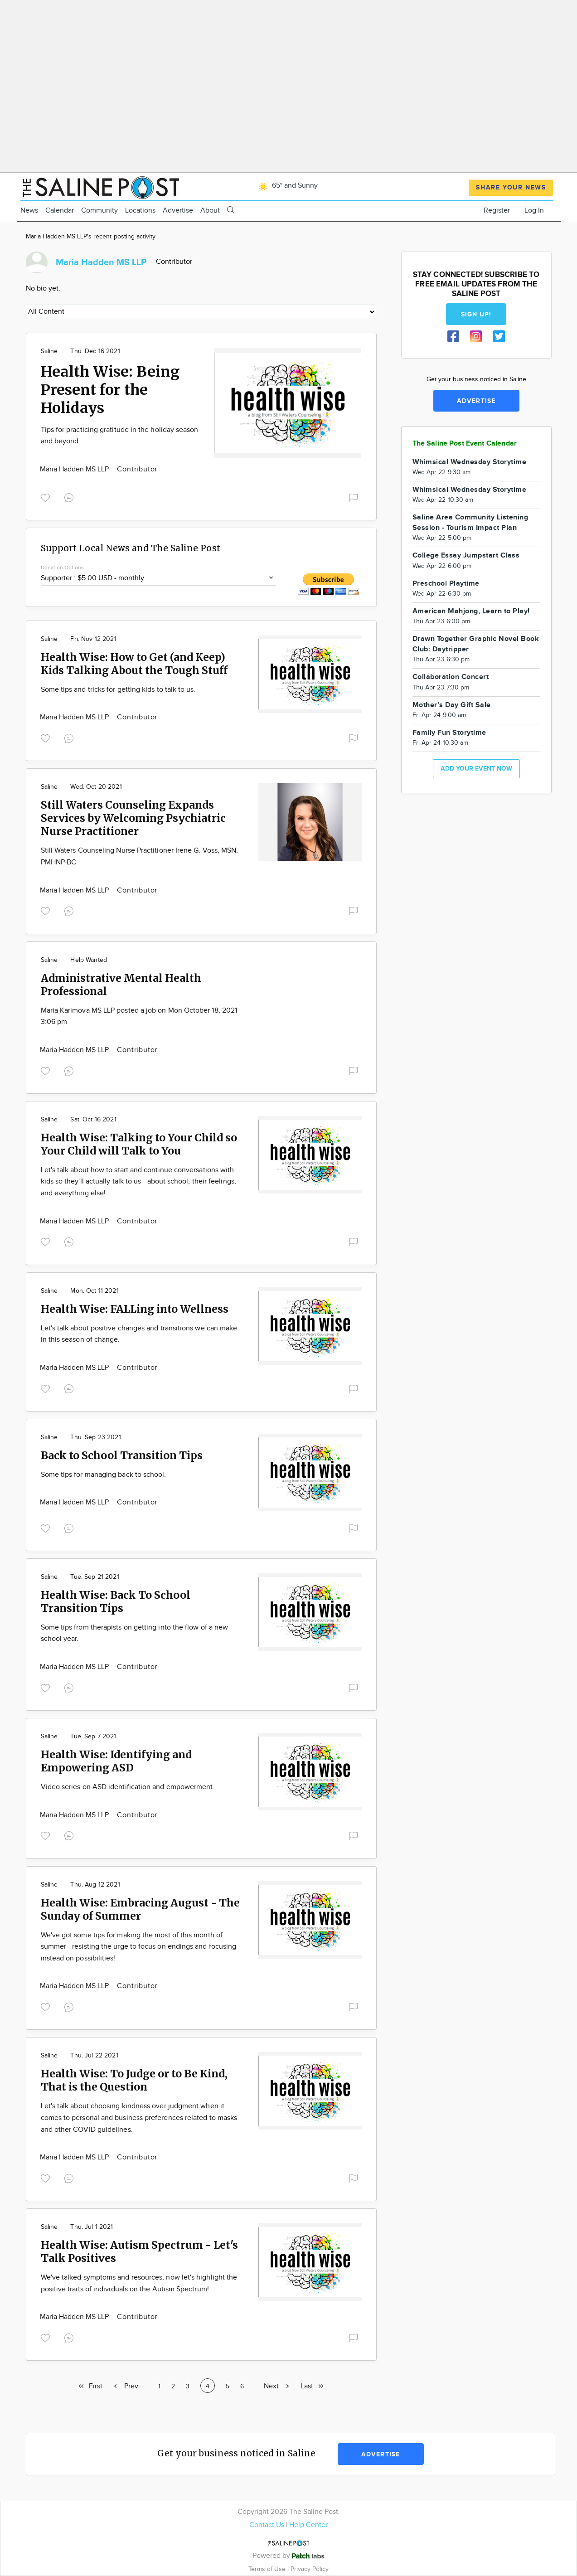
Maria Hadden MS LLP (75, 469)
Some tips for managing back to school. (103, 1474)
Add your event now (476, 768)
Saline (49, 351)
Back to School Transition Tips (122, 1455)
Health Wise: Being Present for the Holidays (110, 390)
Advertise (178, 210)
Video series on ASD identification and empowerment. (128, 1787)
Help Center (308, 2525)
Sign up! (476, 314)
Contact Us (266, 2525)
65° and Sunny (287, 185)
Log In (534, 210)
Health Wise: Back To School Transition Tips (115, 1601)
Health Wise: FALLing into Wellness (134, 1308)
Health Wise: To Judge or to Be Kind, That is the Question (134, 2080)
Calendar (59, 210)
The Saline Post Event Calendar (464, 443)
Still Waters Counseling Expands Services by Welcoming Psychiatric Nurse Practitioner (133, 818)
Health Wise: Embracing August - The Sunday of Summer (140, 1909)
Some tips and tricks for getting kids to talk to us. (118, 689)
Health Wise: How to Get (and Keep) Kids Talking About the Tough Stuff (134, 663)
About (210, 210)
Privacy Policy (310, 2569)
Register (497, 210)
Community (99, 210)
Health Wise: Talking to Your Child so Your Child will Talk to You (139, 1144)
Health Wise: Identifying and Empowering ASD (116, 1761)
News (29, 210)
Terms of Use (267, 2569)
